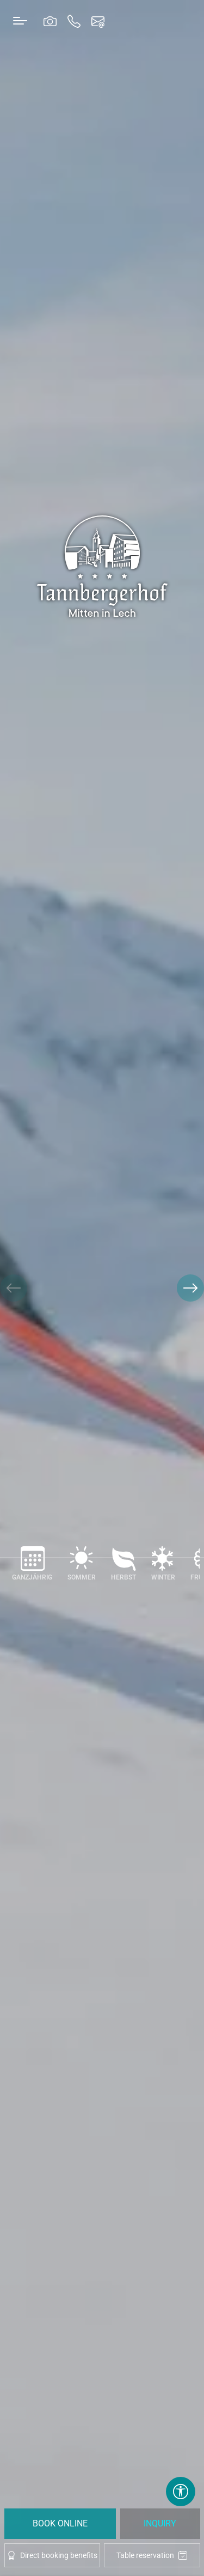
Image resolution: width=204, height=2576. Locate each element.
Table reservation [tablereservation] (151, 2555)
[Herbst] (123, 1568)
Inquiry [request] (160, 2523)
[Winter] (163, 1568)
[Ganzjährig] (32, 1568)
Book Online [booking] (60, 2523)
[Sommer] (81, 1568)
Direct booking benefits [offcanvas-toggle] (52, 2555)
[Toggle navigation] (20, 20)
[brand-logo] (102, 566)
